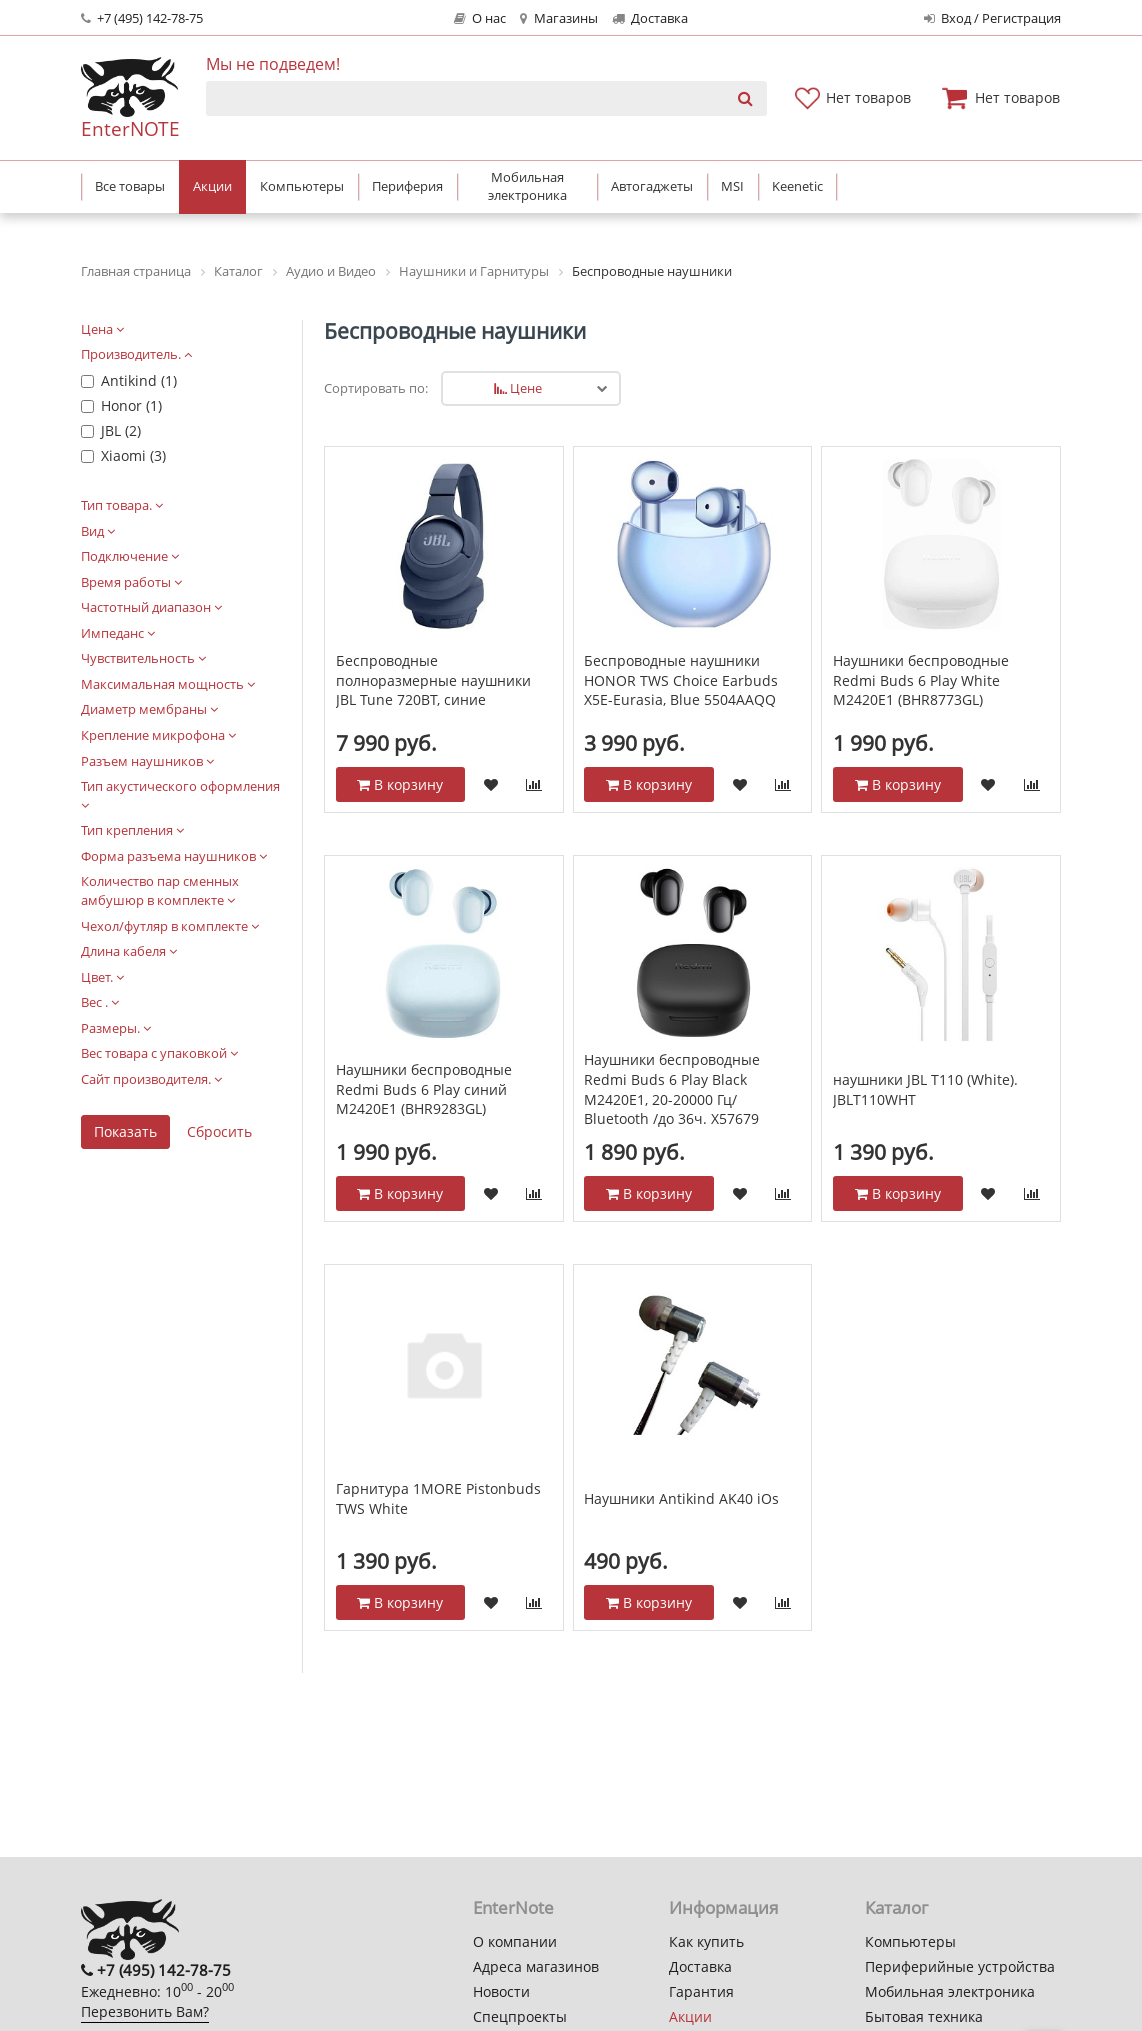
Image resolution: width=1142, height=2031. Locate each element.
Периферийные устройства (960, 1966)
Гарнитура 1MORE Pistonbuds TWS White (438, 1498)
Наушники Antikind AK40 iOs (681, 1498)
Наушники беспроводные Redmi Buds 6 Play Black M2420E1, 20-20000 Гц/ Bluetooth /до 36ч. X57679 (672, 1089)
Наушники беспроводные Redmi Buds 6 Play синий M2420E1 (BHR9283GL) (424, 1089)
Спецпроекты (520, 2016)
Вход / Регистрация (992, 18)
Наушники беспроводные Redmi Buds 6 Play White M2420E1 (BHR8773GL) (921, 680)
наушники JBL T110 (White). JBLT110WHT (925, 1089)
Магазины (558, 18)
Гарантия (701, 1991)
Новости (501, 1991)
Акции (690, 2016)
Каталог (896, 1907)
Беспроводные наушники (455, 331)
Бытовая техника (924, 2016)
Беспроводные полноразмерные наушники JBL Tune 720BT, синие (433, 680)
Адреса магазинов (536, 1966)
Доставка (650, 18)
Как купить (706, 1941)
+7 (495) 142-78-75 (142, 18)
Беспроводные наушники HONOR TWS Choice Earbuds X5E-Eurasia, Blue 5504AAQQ (681, 680)
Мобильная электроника (950, 1991)
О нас (480, 18)
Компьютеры (910, 1941)
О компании (515, 1941)
